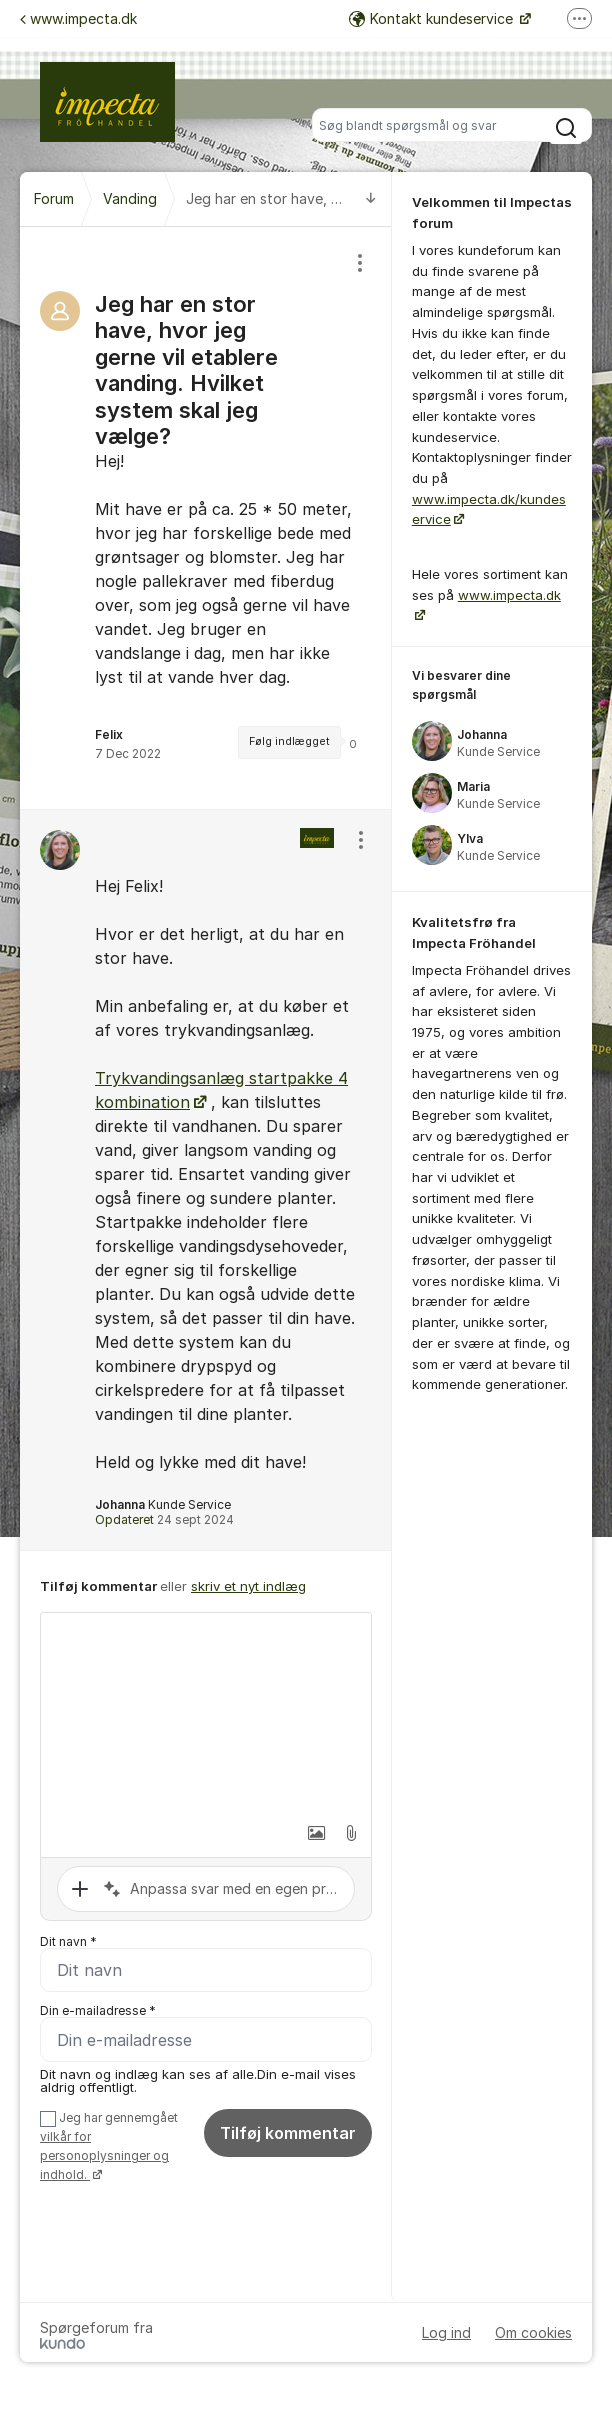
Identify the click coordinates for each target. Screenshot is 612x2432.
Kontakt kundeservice (433, 18)
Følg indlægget (289, 741)
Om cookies (533, 2332)
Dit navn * (68, 1941)
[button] (306, 1833)
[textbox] (206, 1713)
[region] (206, 518)
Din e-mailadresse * (98, 2011)
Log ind (446, 2332)
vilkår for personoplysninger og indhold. (104, 2156)
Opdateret (164, 1519)
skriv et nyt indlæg (248, 1586)
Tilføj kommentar (288, 2134)
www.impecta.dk (78, 18)
